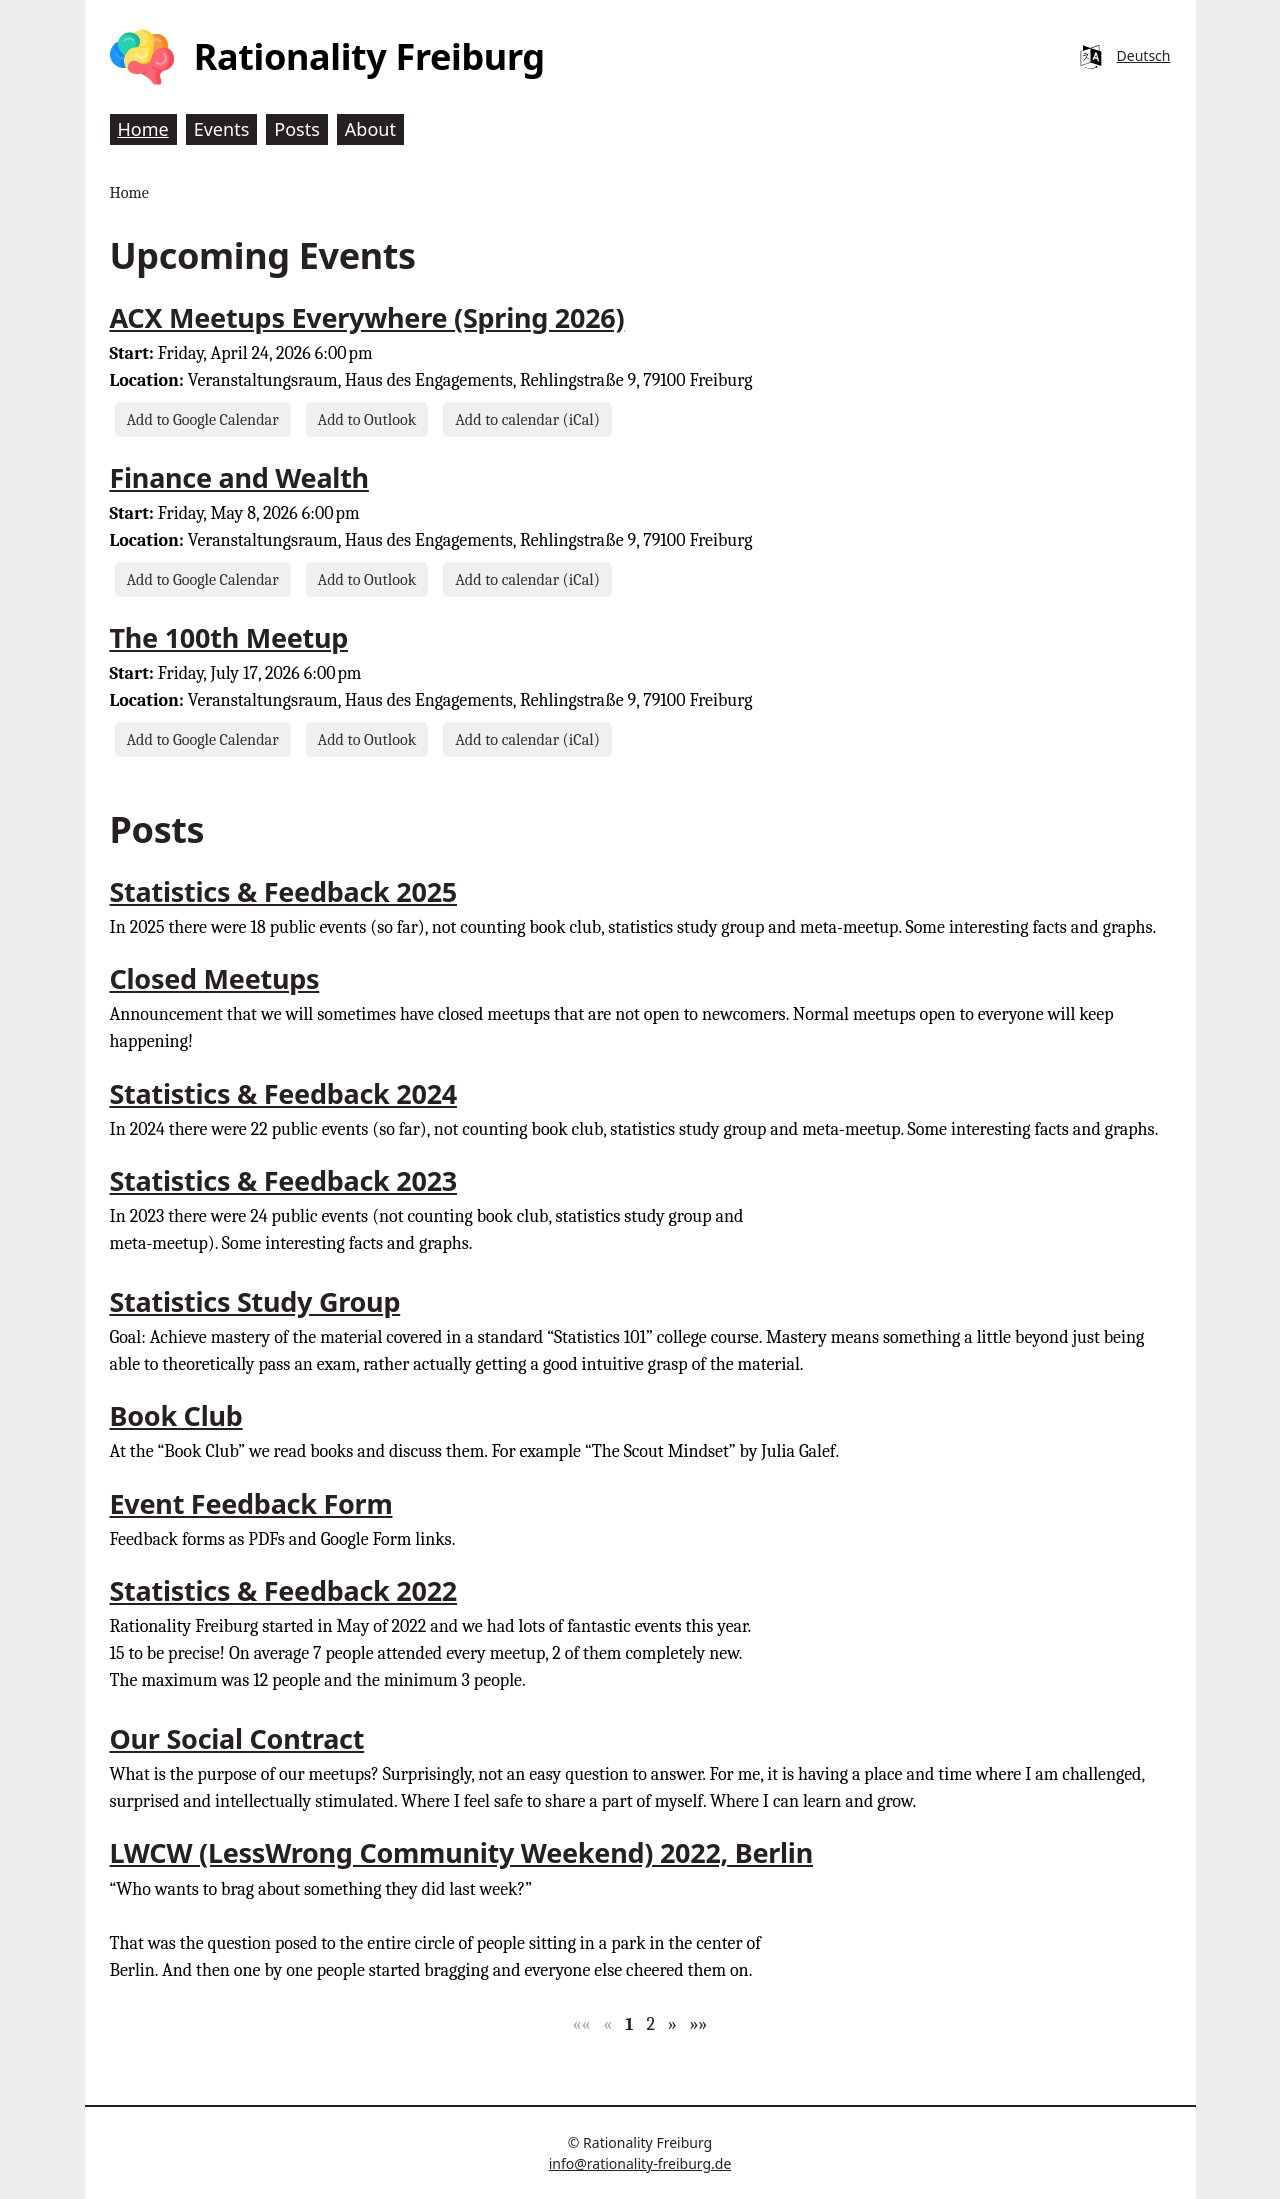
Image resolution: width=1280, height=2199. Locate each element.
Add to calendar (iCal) (527, 419)
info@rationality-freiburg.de (640, 2163)
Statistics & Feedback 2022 (284, 1590)
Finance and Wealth (239, 477)
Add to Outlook (367, 419)
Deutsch (1144, 55)
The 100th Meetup (229, 637)
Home (129, 192)
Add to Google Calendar (203, 419)
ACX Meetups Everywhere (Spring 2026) (367, 317)
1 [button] (629, 2024)
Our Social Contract (237, 1738)
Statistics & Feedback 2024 (284, 1093)
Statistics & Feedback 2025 (284, 891)
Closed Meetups (215, 978)
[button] (582, 2024)
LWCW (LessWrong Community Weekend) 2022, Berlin (461, 1852)
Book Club (176, 1415)
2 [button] (650, 2024)
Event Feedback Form (251, 1503)
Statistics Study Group (255, 1301)
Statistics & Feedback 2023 (284, 1180)
